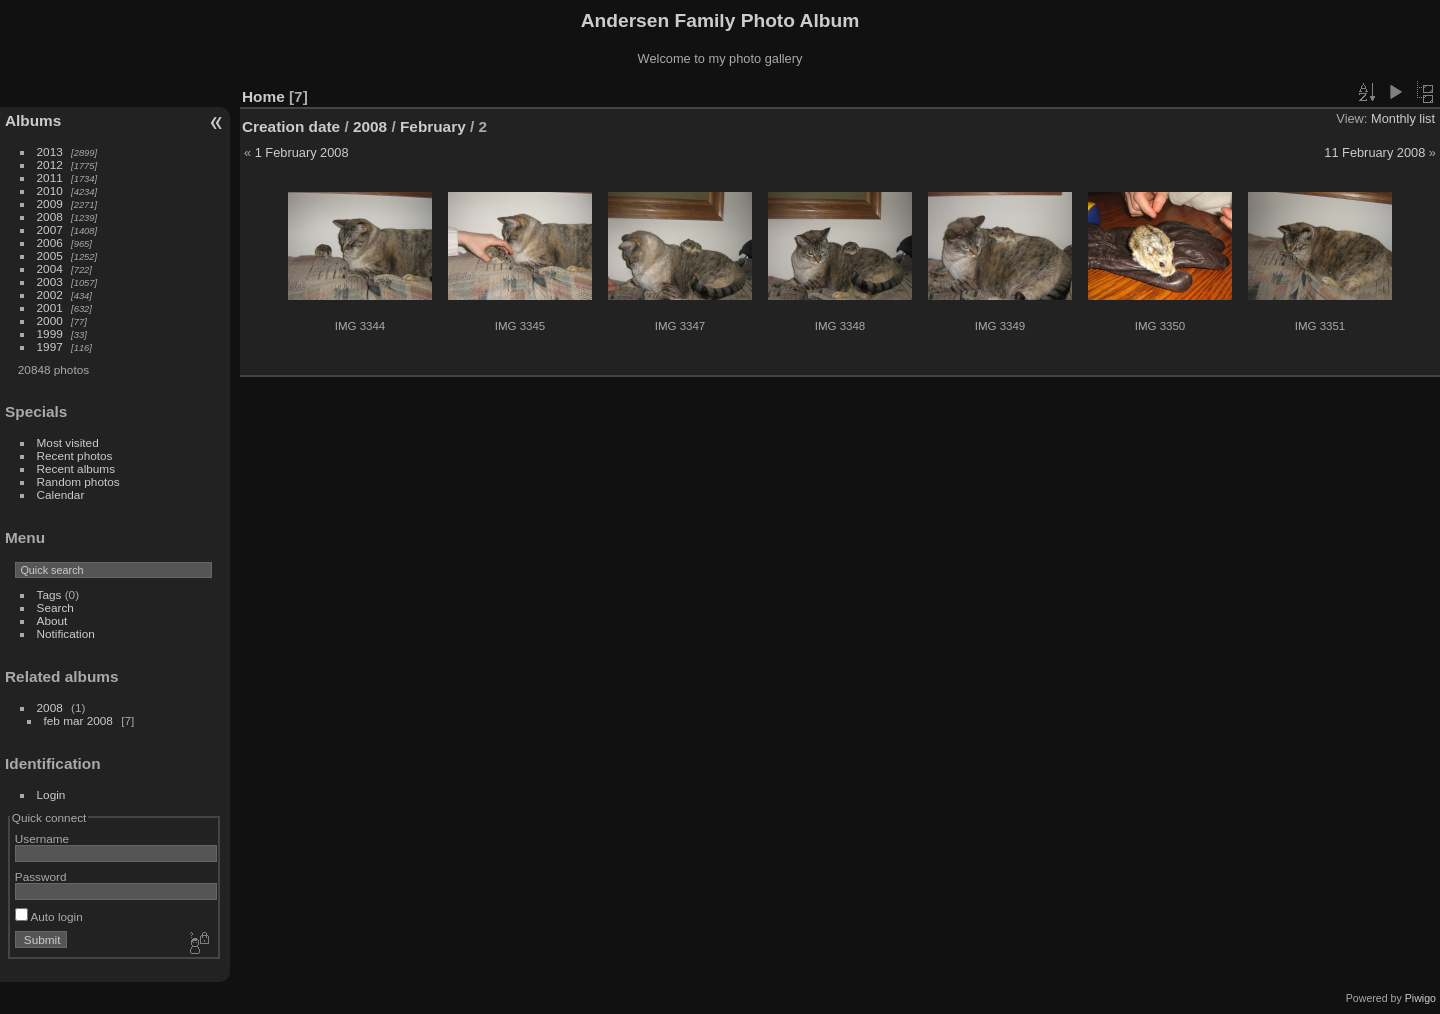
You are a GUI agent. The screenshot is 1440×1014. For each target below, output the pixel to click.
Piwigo (1420, 998)
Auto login (49, 916)
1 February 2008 (302, 152)
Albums (33, 120)
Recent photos (75, 455)
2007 (50, 229)
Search (55, 607)
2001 (50, 307)
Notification (66, 633)
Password (41, 876)
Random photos (78, 481)
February (433, 126)
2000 (50, 320)
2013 (50, 151)
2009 (50, 203)
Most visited (68, 442)
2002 (50, 294)
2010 (50, 190)
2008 (50, 216)
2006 (50, 242)
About (52, 620)
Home (263, 96)
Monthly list (1403, 118)
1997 (50, 346)
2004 (50, 268)
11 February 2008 (1374, 152)
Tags (49, 594)
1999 (50, 333)
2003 (50, 281)
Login (51, 794)
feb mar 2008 (78, 720)
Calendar (61, 494)
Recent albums (76, 468)
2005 (50, 255)
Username (42, 838)
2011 (50, 177)
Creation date (291, 126)
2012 (50, 164)
